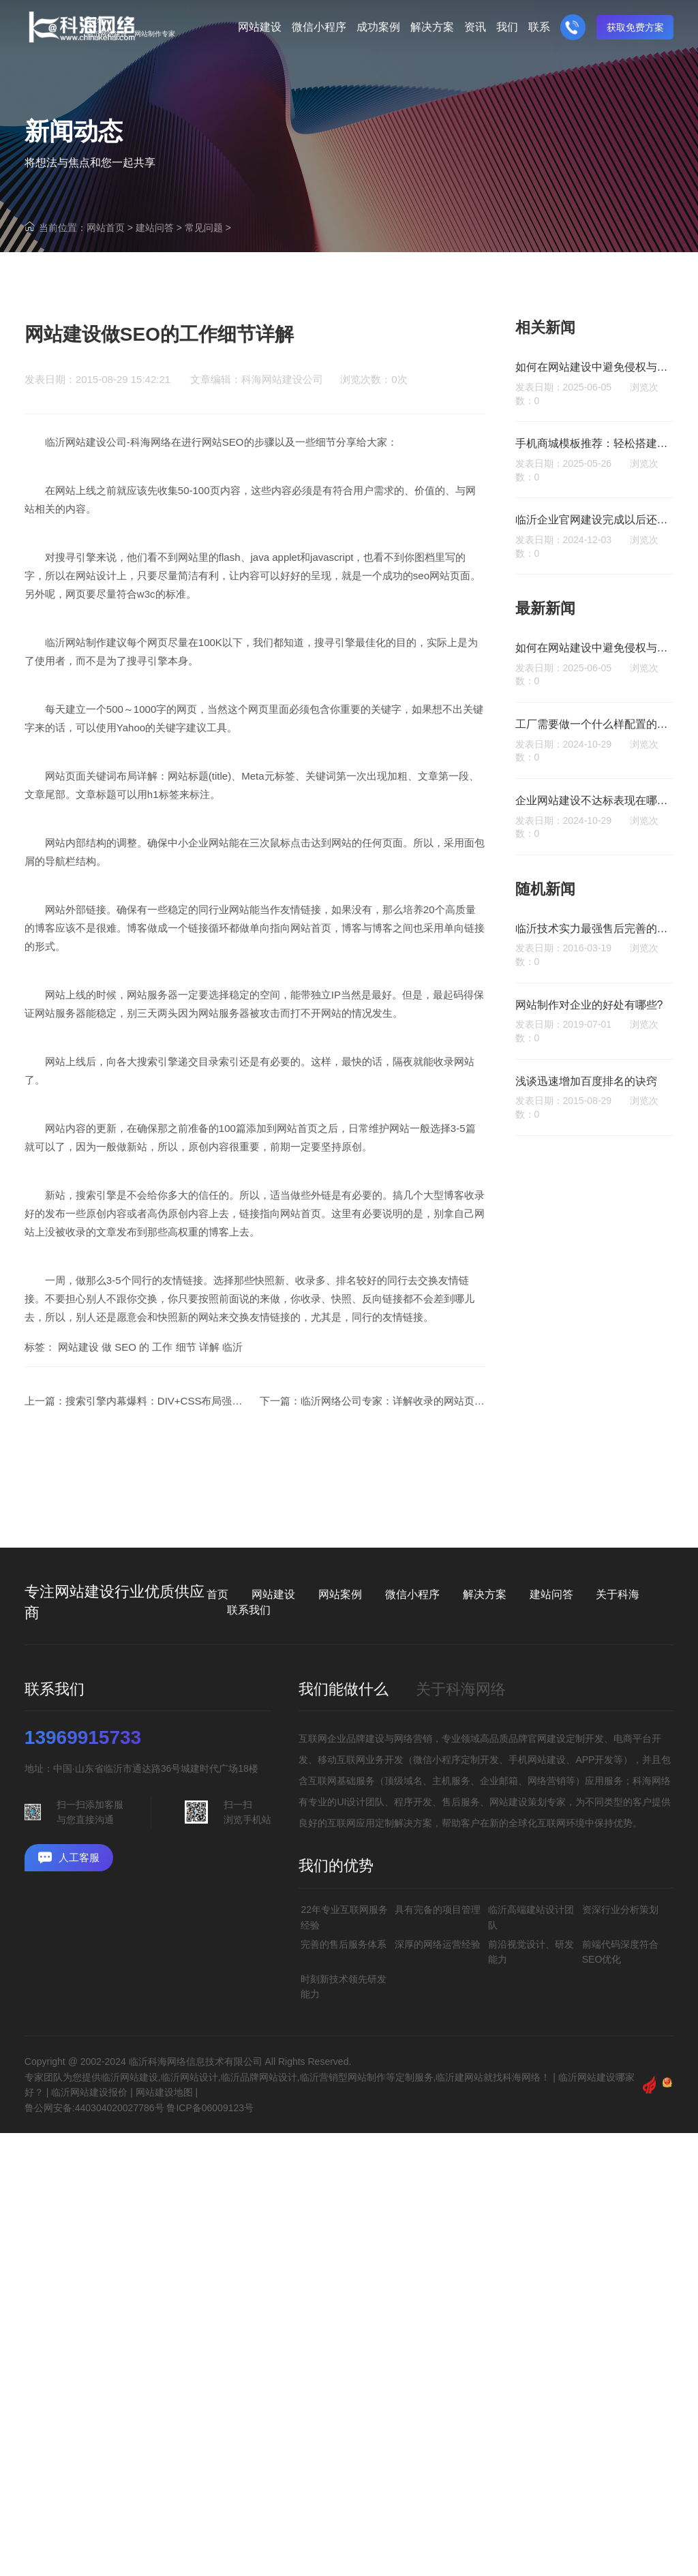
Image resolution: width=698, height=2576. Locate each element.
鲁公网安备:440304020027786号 (94, 2107)
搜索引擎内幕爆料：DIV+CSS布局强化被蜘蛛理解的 (184, 1439)
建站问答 (155, 227)
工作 (162, 1385)
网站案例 (340, 1594)
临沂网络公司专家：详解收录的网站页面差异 (403, 1439)
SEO (125, 1385)
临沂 (232, 1385)
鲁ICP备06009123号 (210, 2107)
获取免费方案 (635, 27)
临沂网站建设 (75, 480)
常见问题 (204, 227)
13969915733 (83, 1737)
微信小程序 (412, 1594)
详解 (209, 1385)
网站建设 (78, 1385)
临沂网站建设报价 (89, 2092)
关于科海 (617, 1594)
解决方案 (484, 1594)
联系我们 (249, 1610)
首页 (217, 1594)
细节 (186, 1385)
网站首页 (106, 227)
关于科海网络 (461, 1689)
